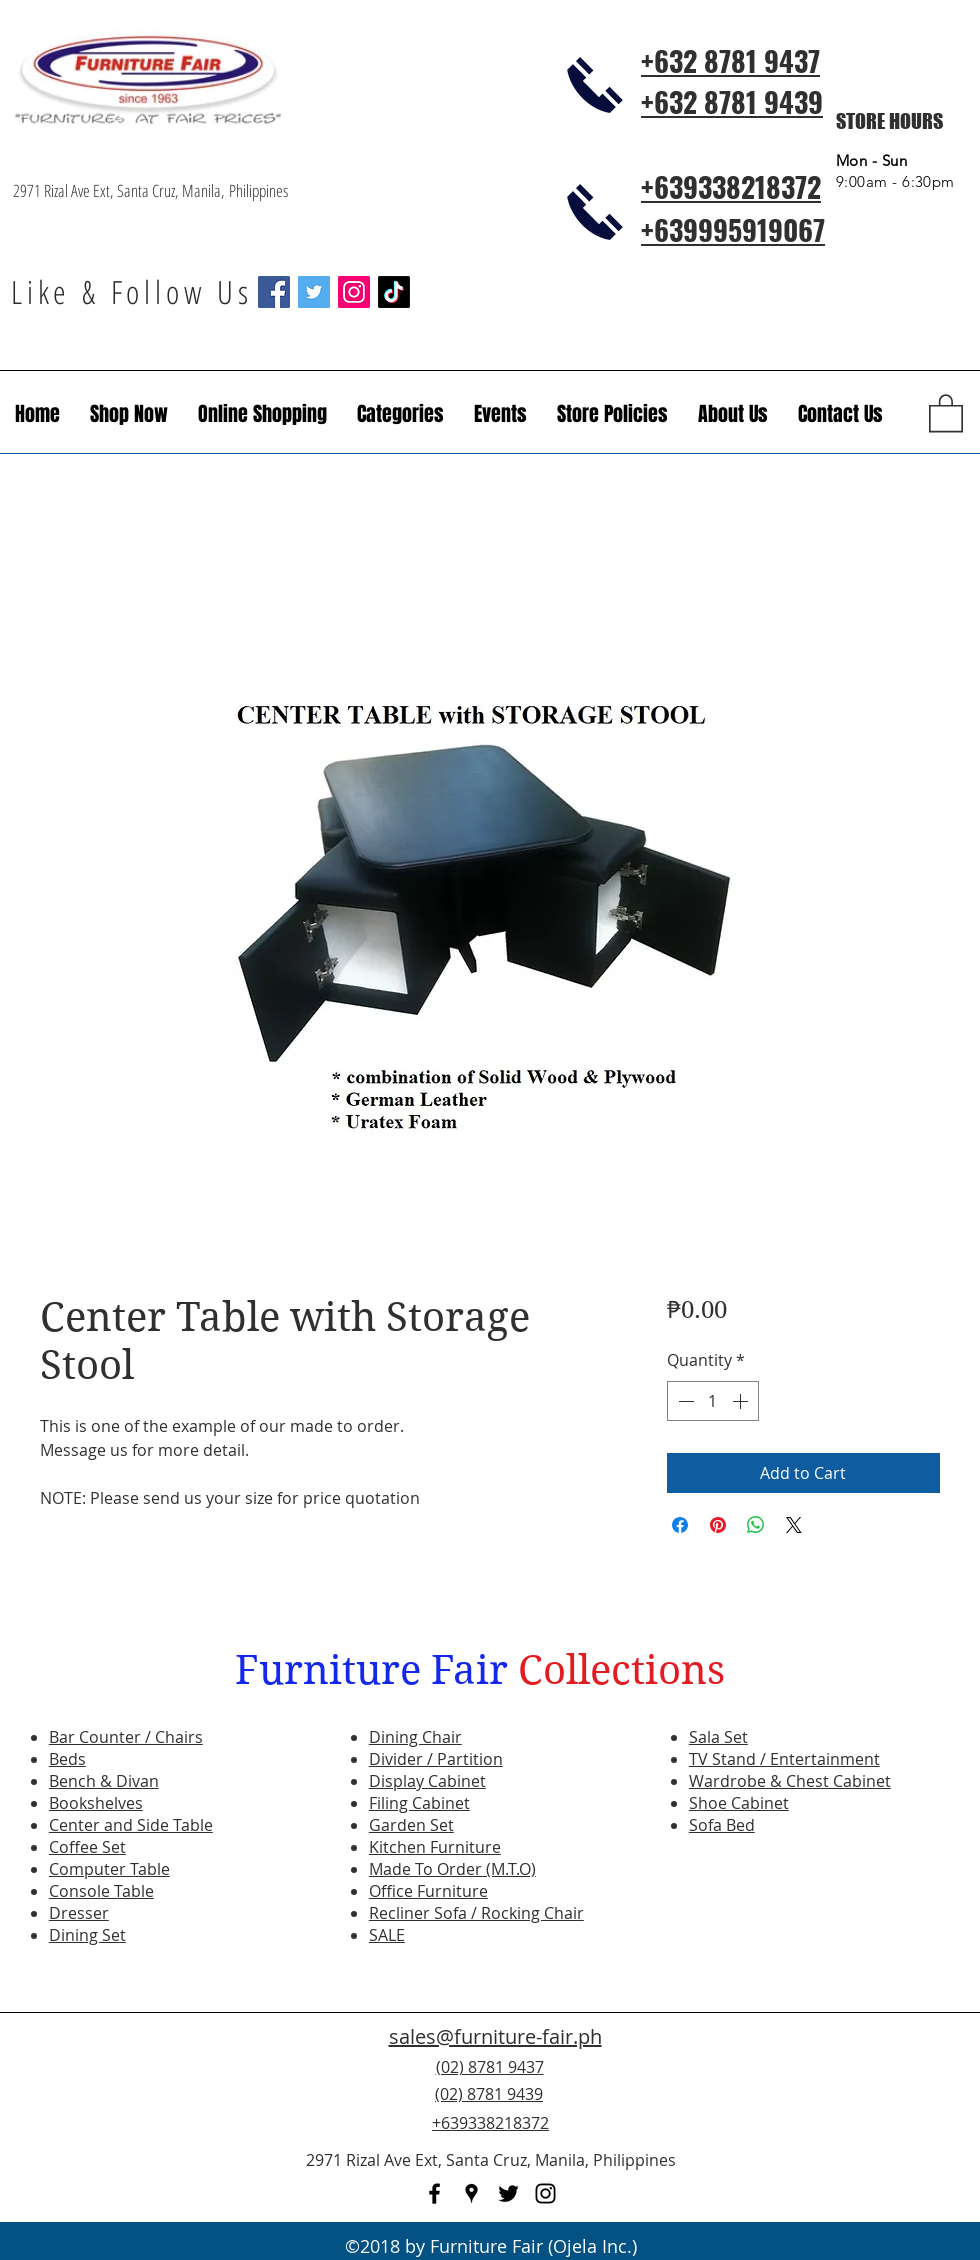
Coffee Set (87, 1847)
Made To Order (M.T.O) (452, 1869)
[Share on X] (794, 1525)
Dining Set (87, 1935)
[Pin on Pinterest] (718, 1525)
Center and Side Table (131, 1825)
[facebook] (434, 2193)
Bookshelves (96, 1803)
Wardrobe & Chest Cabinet (790, 1781)
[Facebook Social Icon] (274, 292)
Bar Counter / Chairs (126, 1737)
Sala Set (718, 1737)
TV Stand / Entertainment (784, 1759)
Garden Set (411, 1825)
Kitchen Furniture (435, 1847)
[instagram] (545, 2193)
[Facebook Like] (845, 2106)
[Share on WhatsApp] (756, 1525)
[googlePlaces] (471, 2193)
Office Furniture (428, 1891)
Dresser (79, 1913)
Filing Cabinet (419, 1803)
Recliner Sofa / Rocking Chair (476, 1913)
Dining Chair (415, 1737)
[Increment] (742, 1401)
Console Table (101, 1891)
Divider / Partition (436, 1759)
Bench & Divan (104, 1781)
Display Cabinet (427, 1781)
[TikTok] (394, 292)
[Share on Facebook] (680, 1525)
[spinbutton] (713, 1401)
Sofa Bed (722, 1825)
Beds (67, 1759)
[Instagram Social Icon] (354, 292)
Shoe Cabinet (739, 1803)
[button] (500, 414)
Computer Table (109, 1869)
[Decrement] (684, 1401)
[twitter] (508, 2193)
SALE (387, 1935)
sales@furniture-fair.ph (495, 2036)
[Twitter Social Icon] (314, 292)
